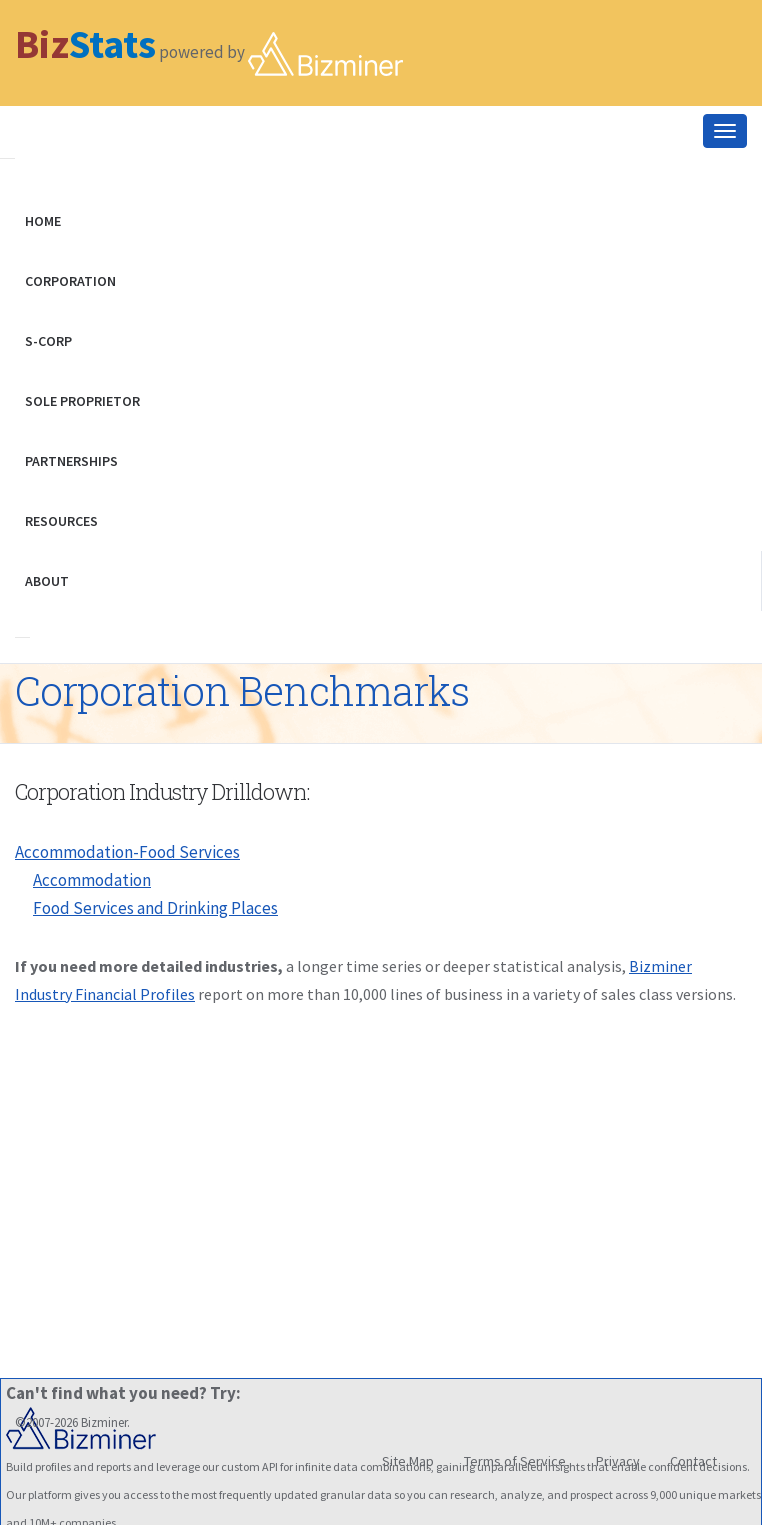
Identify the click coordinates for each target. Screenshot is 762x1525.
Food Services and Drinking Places (155, 908)
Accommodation (92, 880)
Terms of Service (515, 1461)
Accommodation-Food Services (127, 852)
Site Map (408, 1461)
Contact (693, 1461)
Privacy (618, 1461)
